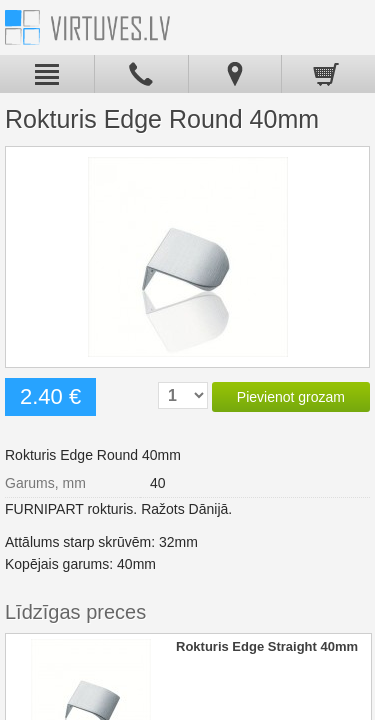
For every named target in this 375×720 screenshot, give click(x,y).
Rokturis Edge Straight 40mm (267, 646)
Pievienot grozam (291, 397)
